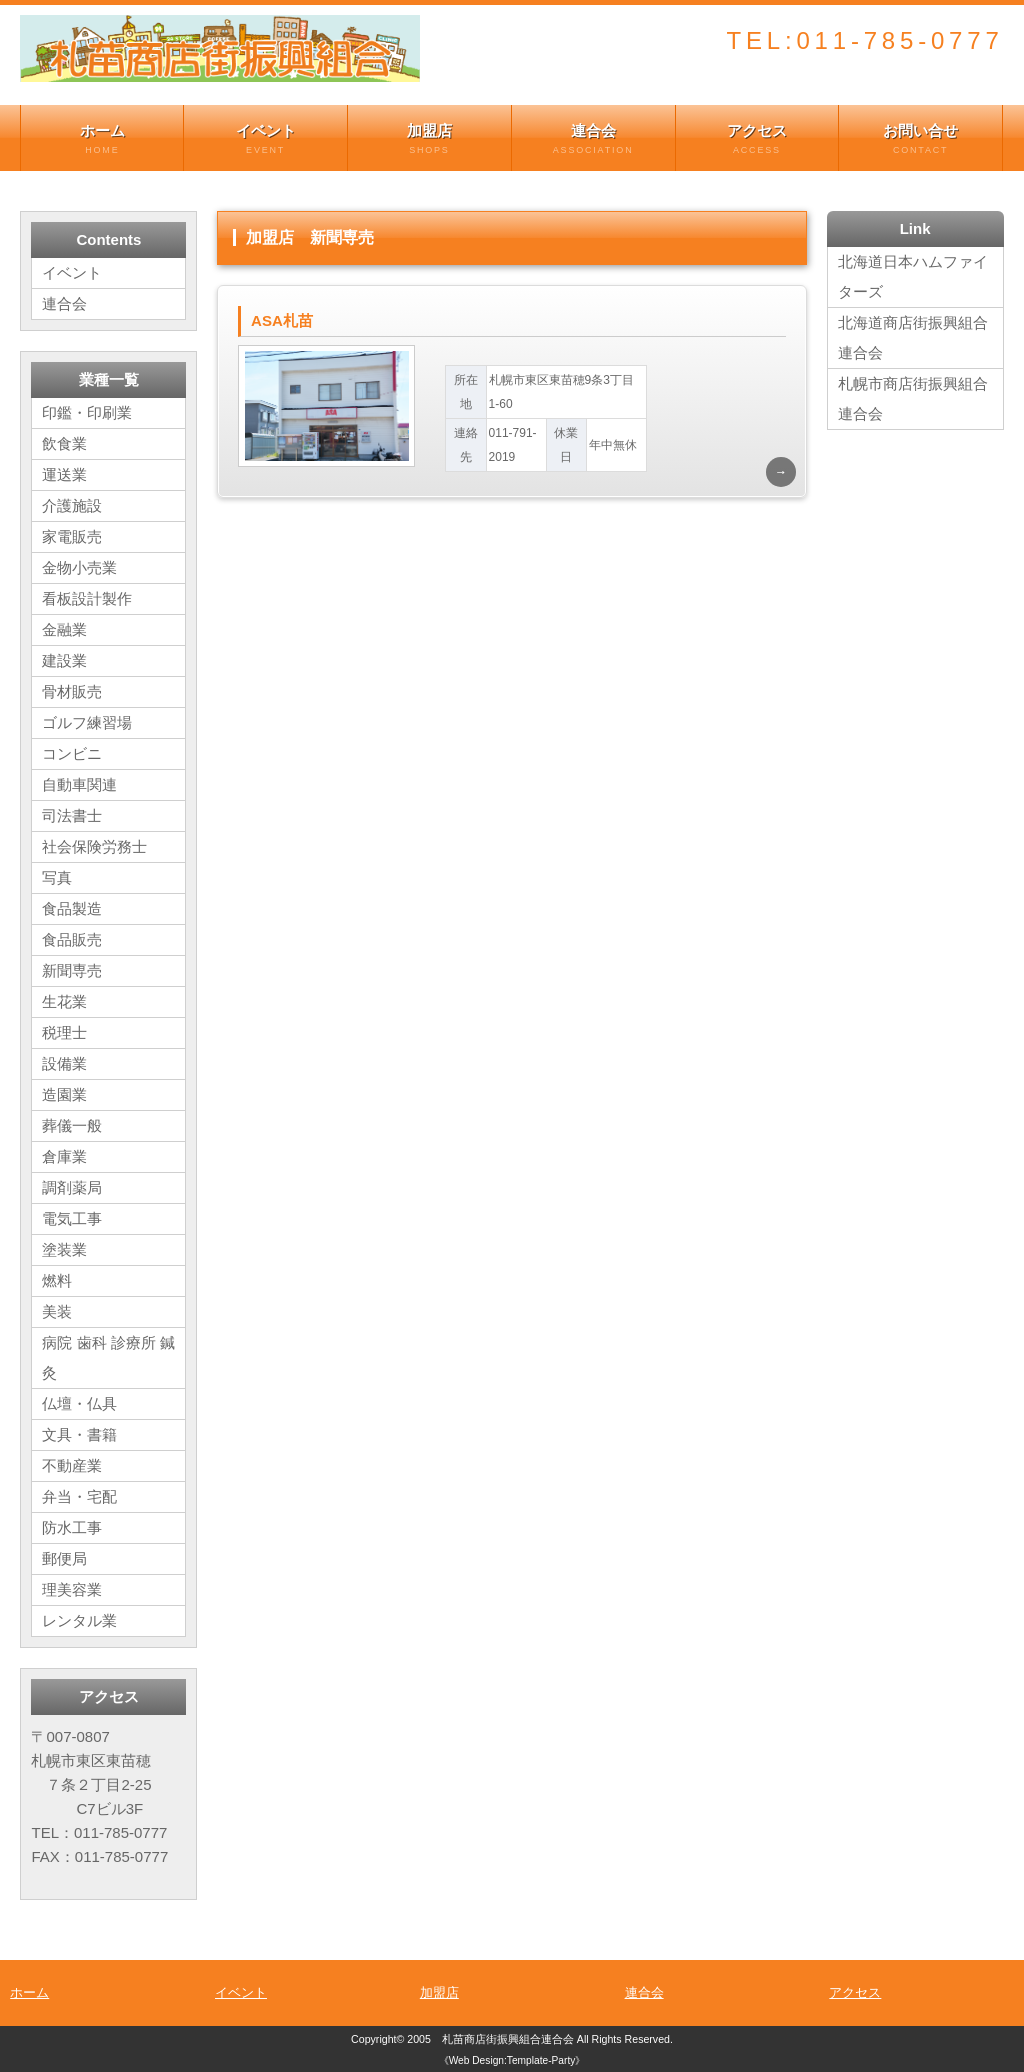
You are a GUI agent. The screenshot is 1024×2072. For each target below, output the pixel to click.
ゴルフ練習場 (87, 722)
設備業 (64, 1063)
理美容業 (72, 1589)
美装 (57, 1311)
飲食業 (64, 443)
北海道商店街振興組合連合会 (913, 337)
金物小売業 (79, 567)
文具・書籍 (79, 1434)
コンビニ (72, 753)
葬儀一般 (72, 1125)
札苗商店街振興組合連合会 (508, 2039)
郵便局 (64, 1558)
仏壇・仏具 (79, 1403)
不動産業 (72, 1465)
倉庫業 (64, 1156)
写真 (57, 877)
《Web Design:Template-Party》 (512, 2060)
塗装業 (64, 1249)
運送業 (64, 474)
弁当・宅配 (79, 1496)
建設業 (64, 660)
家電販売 (72, 536)
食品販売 (72, 939)
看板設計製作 (87, 598)
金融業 (64, 629)
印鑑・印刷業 (87, 412)
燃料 (57, 1280)
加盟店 (429, 139)
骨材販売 (72, 691)
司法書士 (72, 815)
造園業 (64, 1094)
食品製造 (72, 908)
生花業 (64, 1001)
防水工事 (72, 1527)
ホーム (102, 139)
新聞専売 (72, 970)
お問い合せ (920, 139)
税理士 (64, 1032)
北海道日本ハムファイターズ (913, 276)
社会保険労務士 (94, 846)
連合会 (593, 139)
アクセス (757, 139)
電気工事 (72, 1218)
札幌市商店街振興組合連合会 (913, 398)
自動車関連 (79, 784)
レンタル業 (79, 1620)
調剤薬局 (72, 1187)
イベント (265, 139)
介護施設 (72, 505)
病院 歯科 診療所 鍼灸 (108, 1357)
